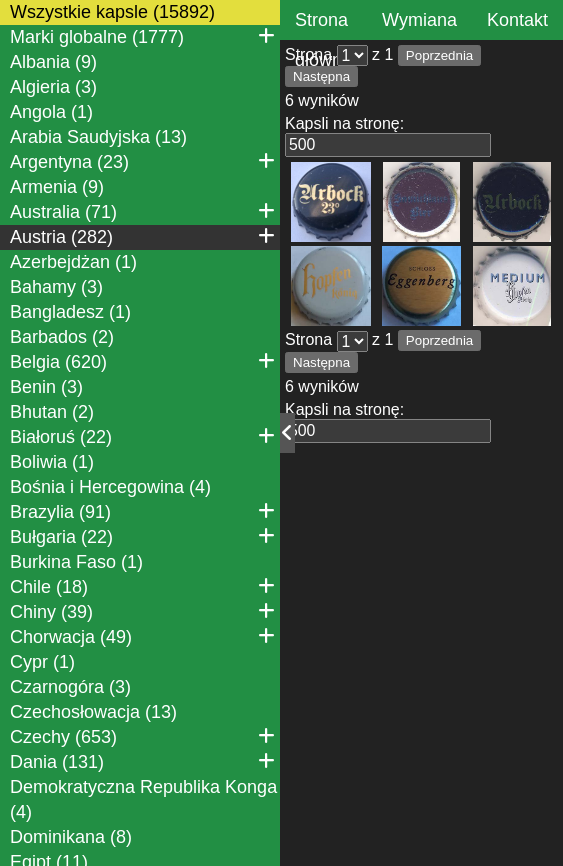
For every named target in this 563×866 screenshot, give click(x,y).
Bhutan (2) (52, 412)
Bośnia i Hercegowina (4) (110, 487)
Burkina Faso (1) (76, 562)
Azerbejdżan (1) (73, 262)
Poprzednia (439, 55)
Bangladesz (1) (70, 312)
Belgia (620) (142, 361)
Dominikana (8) (71, 837)
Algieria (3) (53, 87)
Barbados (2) (62, 337)
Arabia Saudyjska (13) (98, 137)
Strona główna (323, 40)
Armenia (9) (57, 187)
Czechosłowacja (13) (93, 712)
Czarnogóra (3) (70, 687)
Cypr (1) (42, 662)
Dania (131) (142, 761)
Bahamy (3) (56, 287)
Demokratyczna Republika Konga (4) (143, 799)
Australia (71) (142, 211)
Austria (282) (142, 236)
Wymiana (419, 20)
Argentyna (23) (142, 161)
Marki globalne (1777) (142, 36)
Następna (321, 76)
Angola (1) (51, 112)
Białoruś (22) (142, 436)
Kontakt (517, 20)
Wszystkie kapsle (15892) (112, 12)
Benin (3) (46, 387)
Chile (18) (142, 586)
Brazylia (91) (142, 511)
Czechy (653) (142, 736)
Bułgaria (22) (142, 536)
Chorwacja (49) (142, 636)
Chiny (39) (142, 611)
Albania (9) (53, 62)
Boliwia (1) (52, 462)
